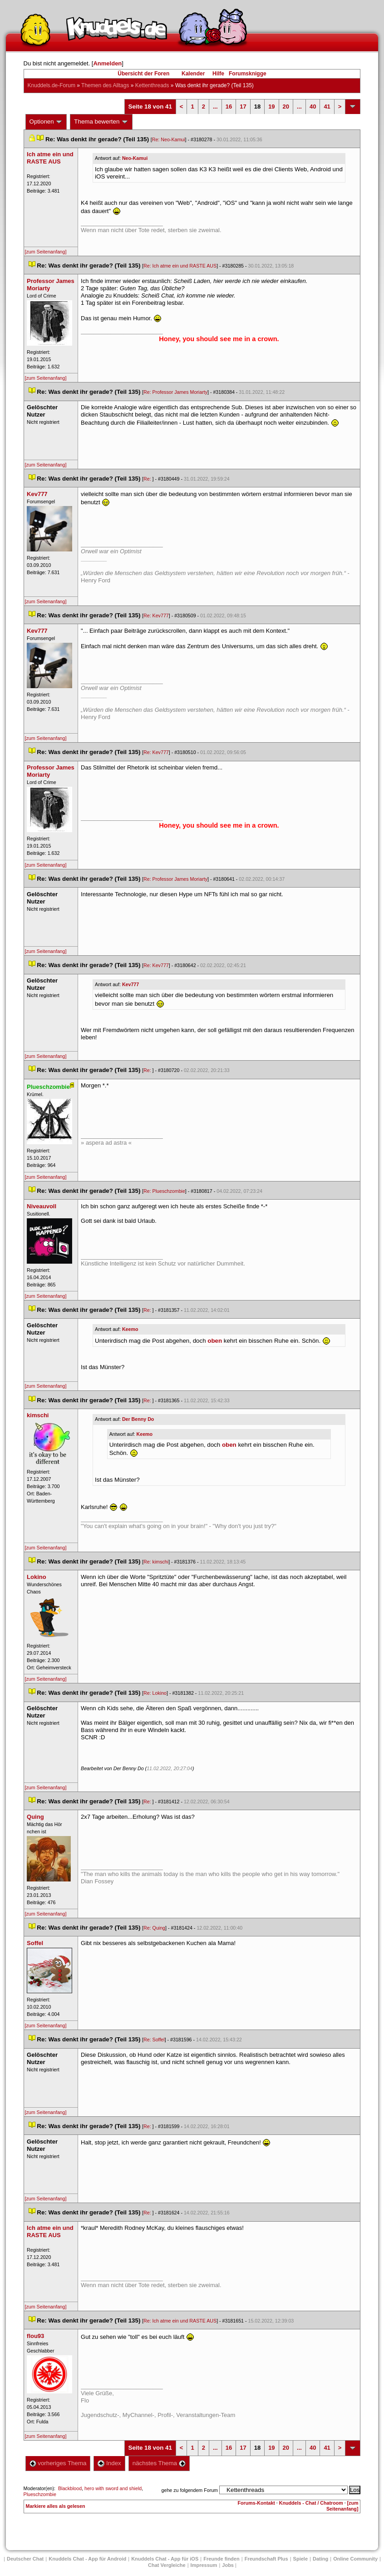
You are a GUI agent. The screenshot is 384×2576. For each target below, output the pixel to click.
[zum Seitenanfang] (46, 251)
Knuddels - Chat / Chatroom (311, 2503)
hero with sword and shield (113, 2488)
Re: (148, 478)
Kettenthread (152, 85)
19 (271, 106)
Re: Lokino (155, 1693)
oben (214, 1340)
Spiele (300, 2558)
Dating (320, 2558)
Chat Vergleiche (167, 2565)
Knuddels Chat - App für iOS (164, 2558)
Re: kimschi (155, 1561)
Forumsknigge (247, 73)
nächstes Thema (159, 2463)
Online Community (355, 2558)
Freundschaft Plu (266, 2558)
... (215, 106)
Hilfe (218, 73)
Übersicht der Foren (143, 73)
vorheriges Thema (58, 2463)
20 (286, 106)
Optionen (46, 121)
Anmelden (107, 63)
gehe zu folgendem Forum (190, 2490)
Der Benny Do (138, 1419)
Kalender (193, 73)
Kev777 (130, 984)
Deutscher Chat (25, 2558)
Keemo (130, 1329)
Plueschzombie (40, 2494)
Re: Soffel (154, 2039)
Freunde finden (221, 2558)
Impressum (204, 2565)
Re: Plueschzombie (164, 1191)
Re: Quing (154, 1928)
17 (243, 106)
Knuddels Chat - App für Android (87, 2558)
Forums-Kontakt (256, 2503)
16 (229, 106)
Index (109, 2463)
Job (228, 2565)
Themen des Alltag (105, 85)
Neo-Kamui (135, 158)
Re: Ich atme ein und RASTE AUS (180, 265)
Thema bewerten (101, 121)
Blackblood (70, 2488)
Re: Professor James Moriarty (175, 392)
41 (327, 106)
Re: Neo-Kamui (168, 139)
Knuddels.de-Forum (51, 85)
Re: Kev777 (156, 615)
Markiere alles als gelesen (55, 2506)
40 (313, 106)
